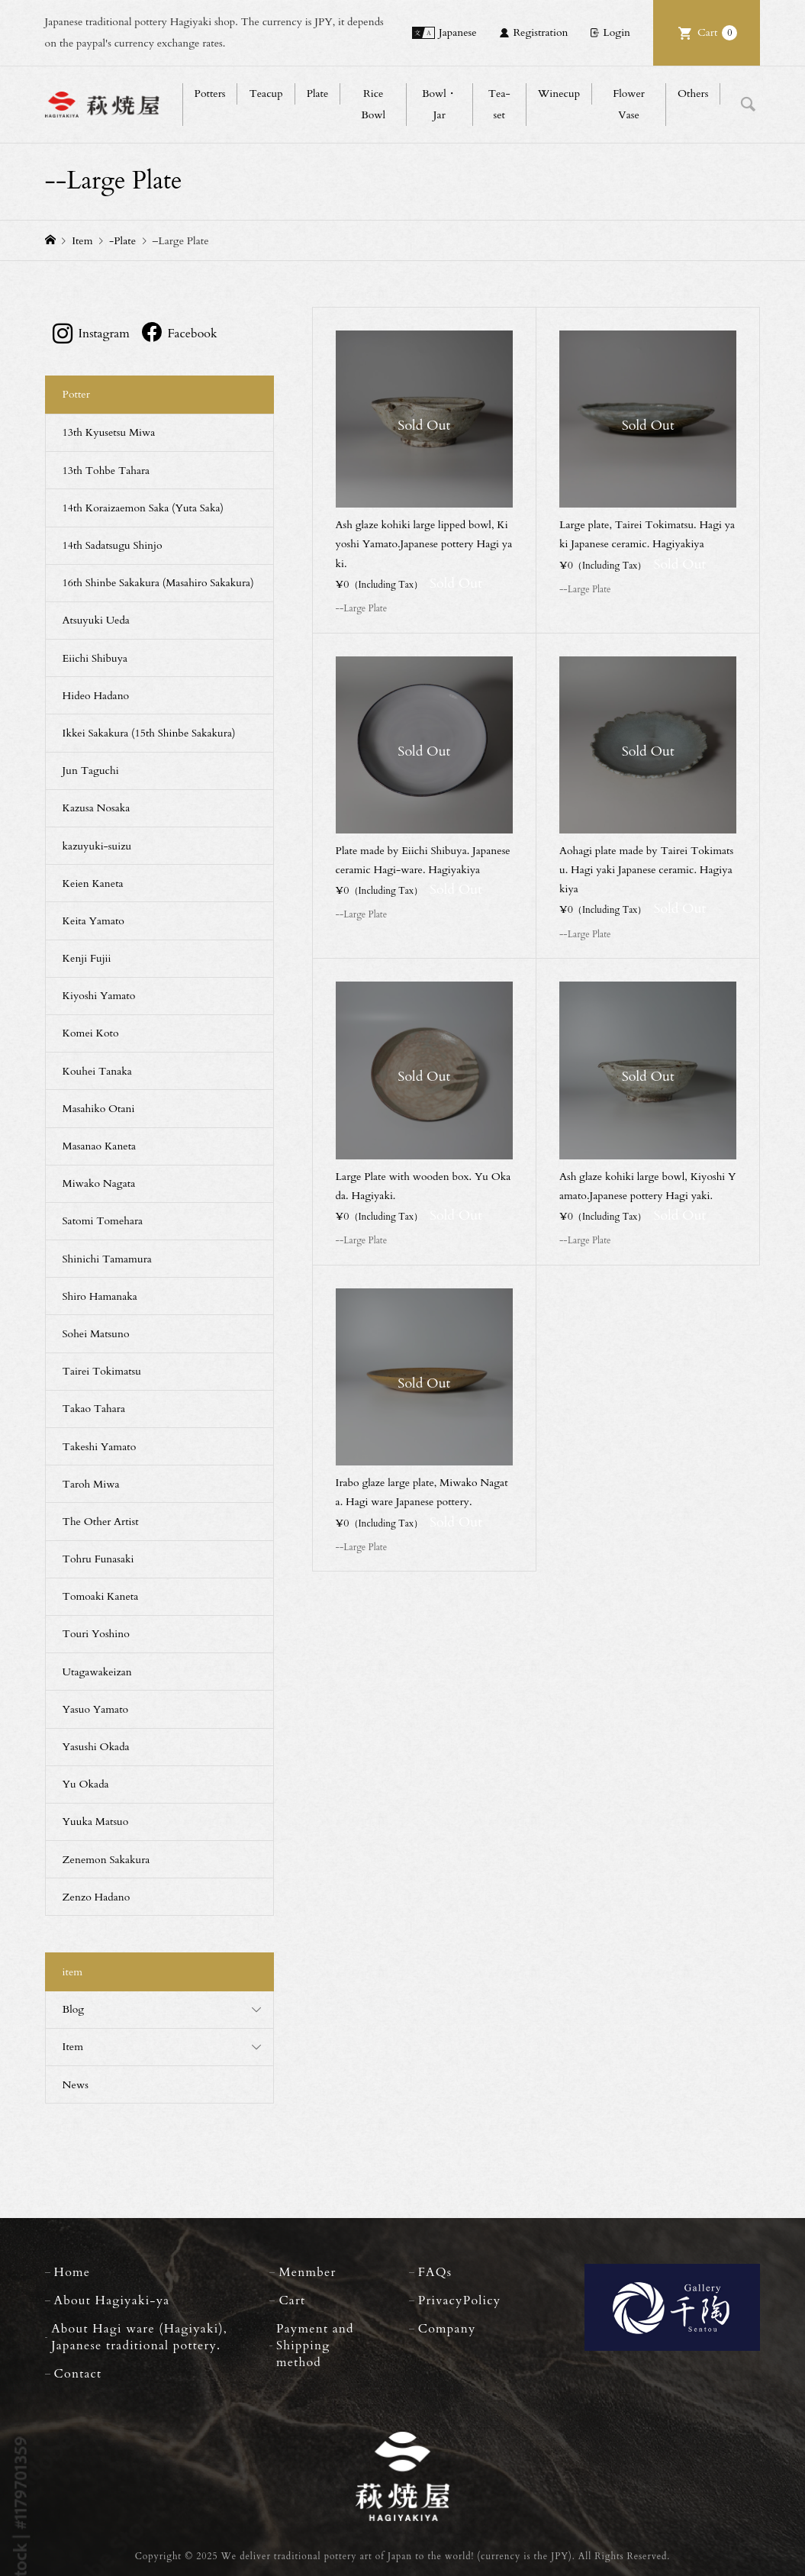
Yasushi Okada (96, 1746)
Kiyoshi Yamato (99, 995)
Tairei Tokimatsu (102, 1371)
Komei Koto (91, 1033)
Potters (210, 93)
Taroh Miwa (91, 1484)
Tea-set (499, 104)
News (76, 2085)
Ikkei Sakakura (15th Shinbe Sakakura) (149, 733)
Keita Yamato (93, 921)
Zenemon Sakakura (106, 1859)
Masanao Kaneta (100, 1146)
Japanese (458, 32)
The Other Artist (101, 1521)
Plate (318, 93)
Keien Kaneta (93, 883)
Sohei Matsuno (96, 1334)
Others (693, 93)
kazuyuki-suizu (97, 846)
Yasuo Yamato (96, 1709)
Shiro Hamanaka (100, 1296)
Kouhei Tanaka (97, 1071)
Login (616, 32)
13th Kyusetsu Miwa (109, 432)
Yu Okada (86, 1784)
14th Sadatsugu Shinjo (113, 545)
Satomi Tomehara (103, 1221)
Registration (540, 32)
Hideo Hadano (96, 695)
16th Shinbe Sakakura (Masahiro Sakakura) (158, 582)
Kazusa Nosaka (96, 808)
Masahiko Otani (99, 1108)
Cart (717, 32)
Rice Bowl (373, 104)
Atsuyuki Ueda (96, 620)
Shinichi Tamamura (107, 1259)
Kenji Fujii (87, 958)
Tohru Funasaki (98, 1559)
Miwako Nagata (99, 1183)
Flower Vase (629, 104)
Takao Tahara (94, 1408)
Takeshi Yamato (100, 1447)
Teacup (265, 93)
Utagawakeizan (97, 1672)
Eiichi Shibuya (95, 658)
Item (73, 2046)
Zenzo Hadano (96, 1897)
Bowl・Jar (439, 104)
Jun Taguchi (91, 770)
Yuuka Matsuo (96, 1821)
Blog (74, 2009)
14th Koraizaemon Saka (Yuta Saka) (143, 508)
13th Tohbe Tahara (106, 470)
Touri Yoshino (96, 1634)
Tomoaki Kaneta (101, 1596)
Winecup (559, 93)
